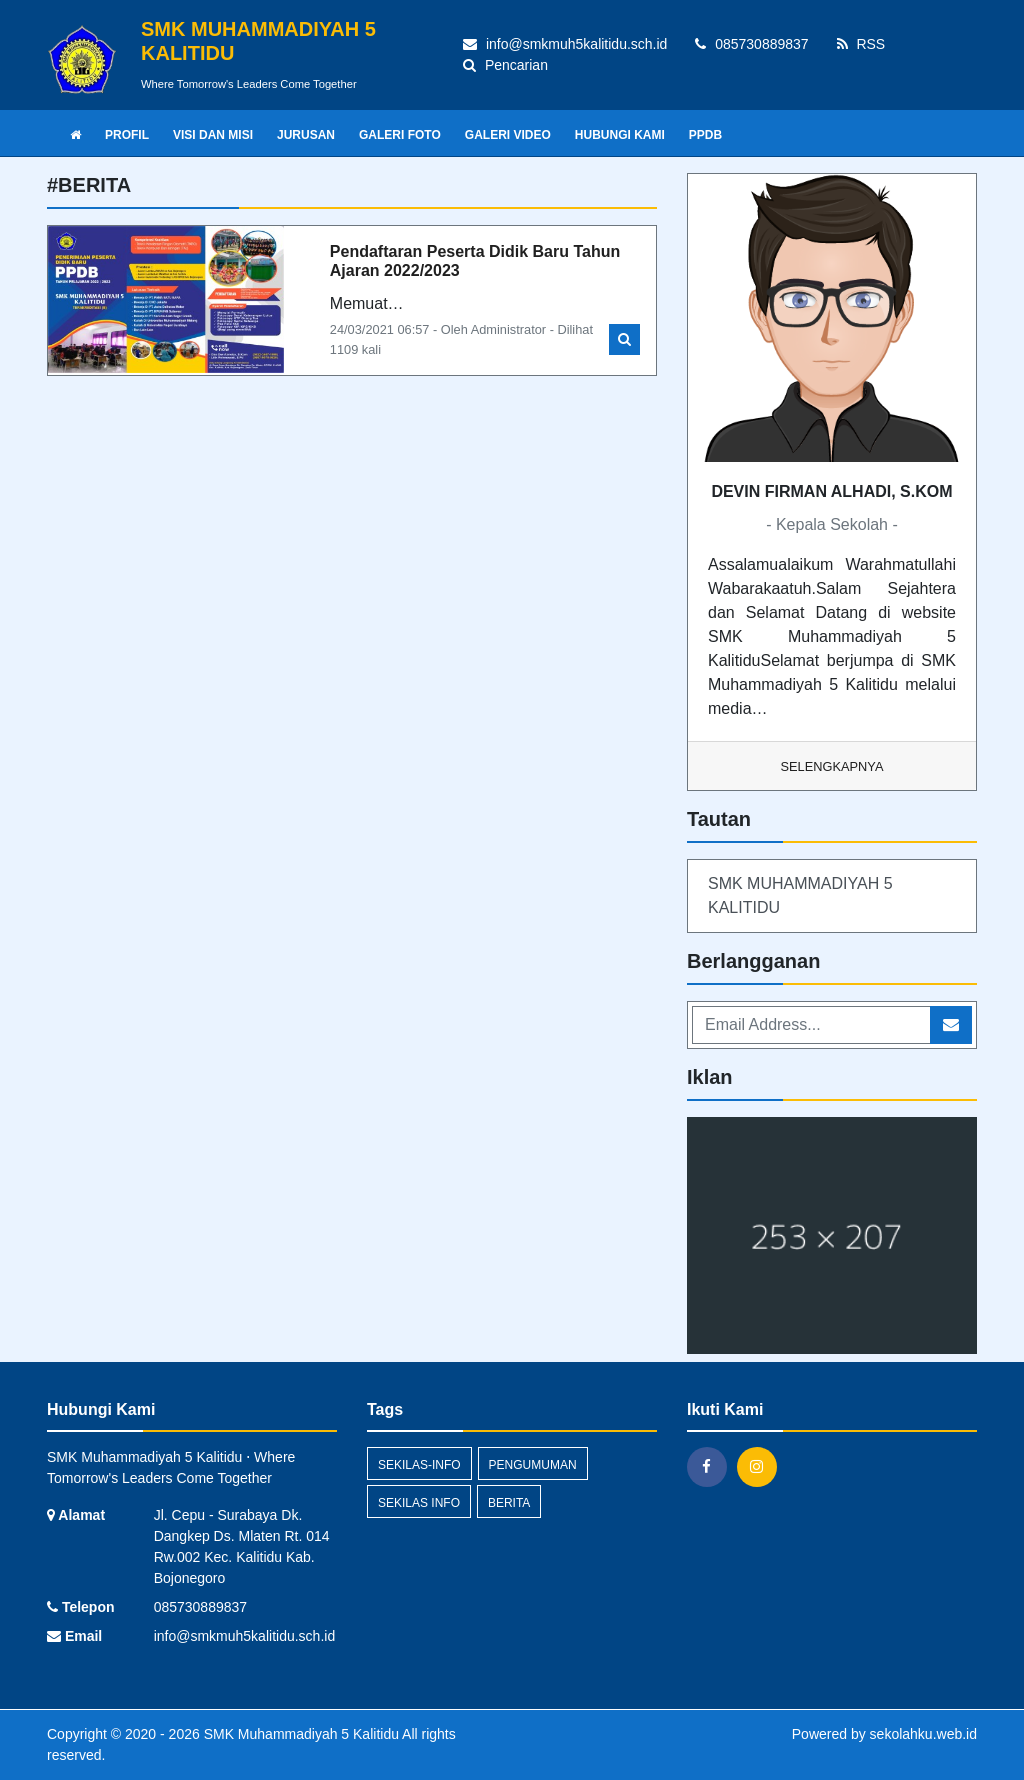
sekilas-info (419, 1465)
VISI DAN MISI (213, 135)
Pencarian (505, 65)
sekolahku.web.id (923, 1734)
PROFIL (127, 135)
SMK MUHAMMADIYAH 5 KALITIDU (800, 895)
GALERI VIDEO (508, 135)
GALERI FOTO (400, 135)
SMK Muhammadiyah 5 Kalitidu (299, 1734)
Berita (509, 1503)
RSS (861, 44)
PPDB (705, 135)
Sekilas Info (419, 1503)
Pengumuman (533, 1465)
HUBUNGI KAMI (620, 135)
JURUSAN (306, 135)
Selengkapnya (832, 766)
